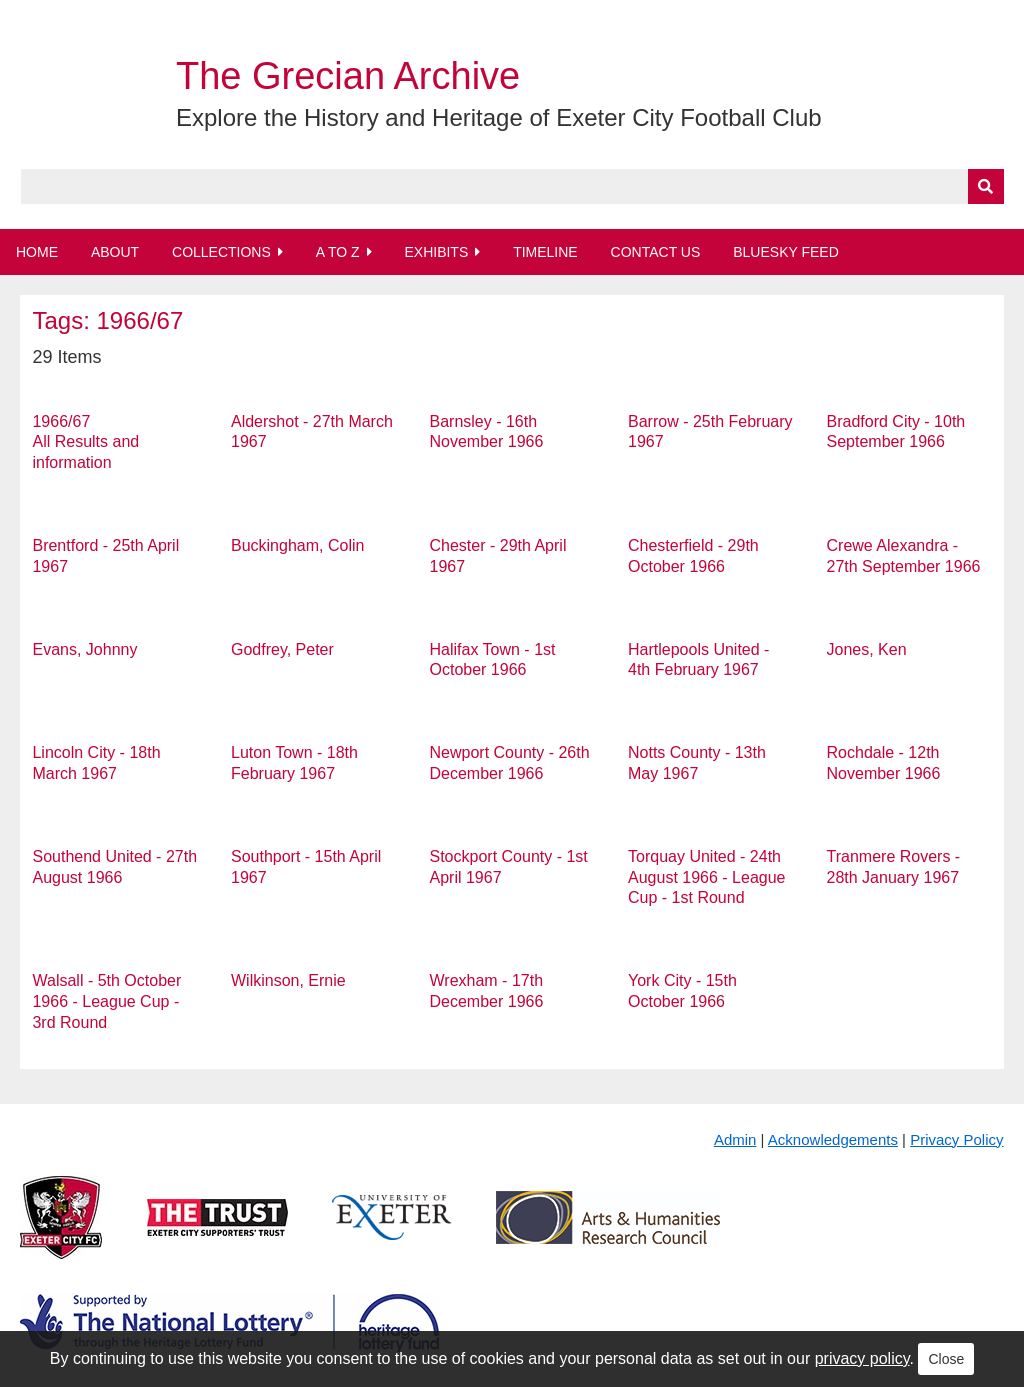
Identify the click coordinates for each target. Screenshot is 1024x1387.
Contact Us (656, 252)
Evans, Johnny (84, 649)
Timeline (545, 252)
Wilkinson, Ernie (288, 980)
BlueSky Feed (786, 252)
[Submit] (986, 186)
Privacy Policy (956, 1139)
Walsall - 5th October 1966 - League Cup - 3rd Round (106, 1001)
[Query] (512, 186)
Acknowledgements (833, 1139)
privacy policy (862, 1358)
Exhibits (436, 252)
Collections (221, 252)
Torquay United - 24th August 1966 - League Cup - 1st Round (706, 877)
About (115, 252)
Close (946, 1359)
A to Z (338, 252)
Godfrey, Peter (282, 649)
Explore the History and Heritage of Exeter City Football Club (499, 117)
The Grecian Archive (348, 76)
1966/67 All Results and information (85, 442)
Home (37, 252)
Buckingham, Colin (297, 545)
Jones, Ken (867, 649)
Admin (735, 1139)
